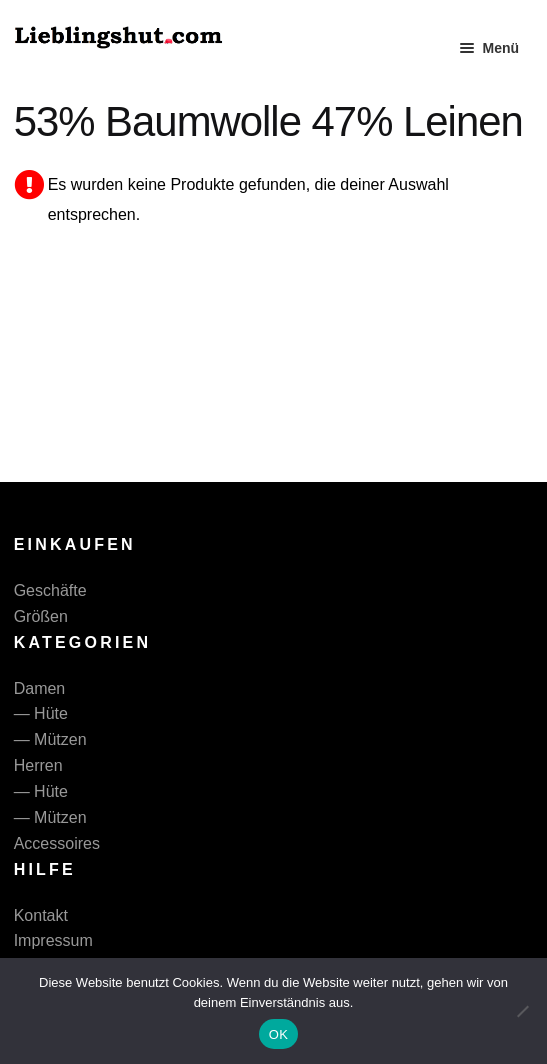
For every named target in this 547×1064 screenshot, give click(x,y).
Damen (40, 688)
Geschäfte (50, 590)
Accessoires (57, 843)
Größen (41, 616)
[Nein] (522, 1011)
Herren (38, 765)
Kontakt (41, 915)
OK (278, 1034)
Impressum (53, 940)
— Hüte (41, 713)
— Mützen (50, 739)
